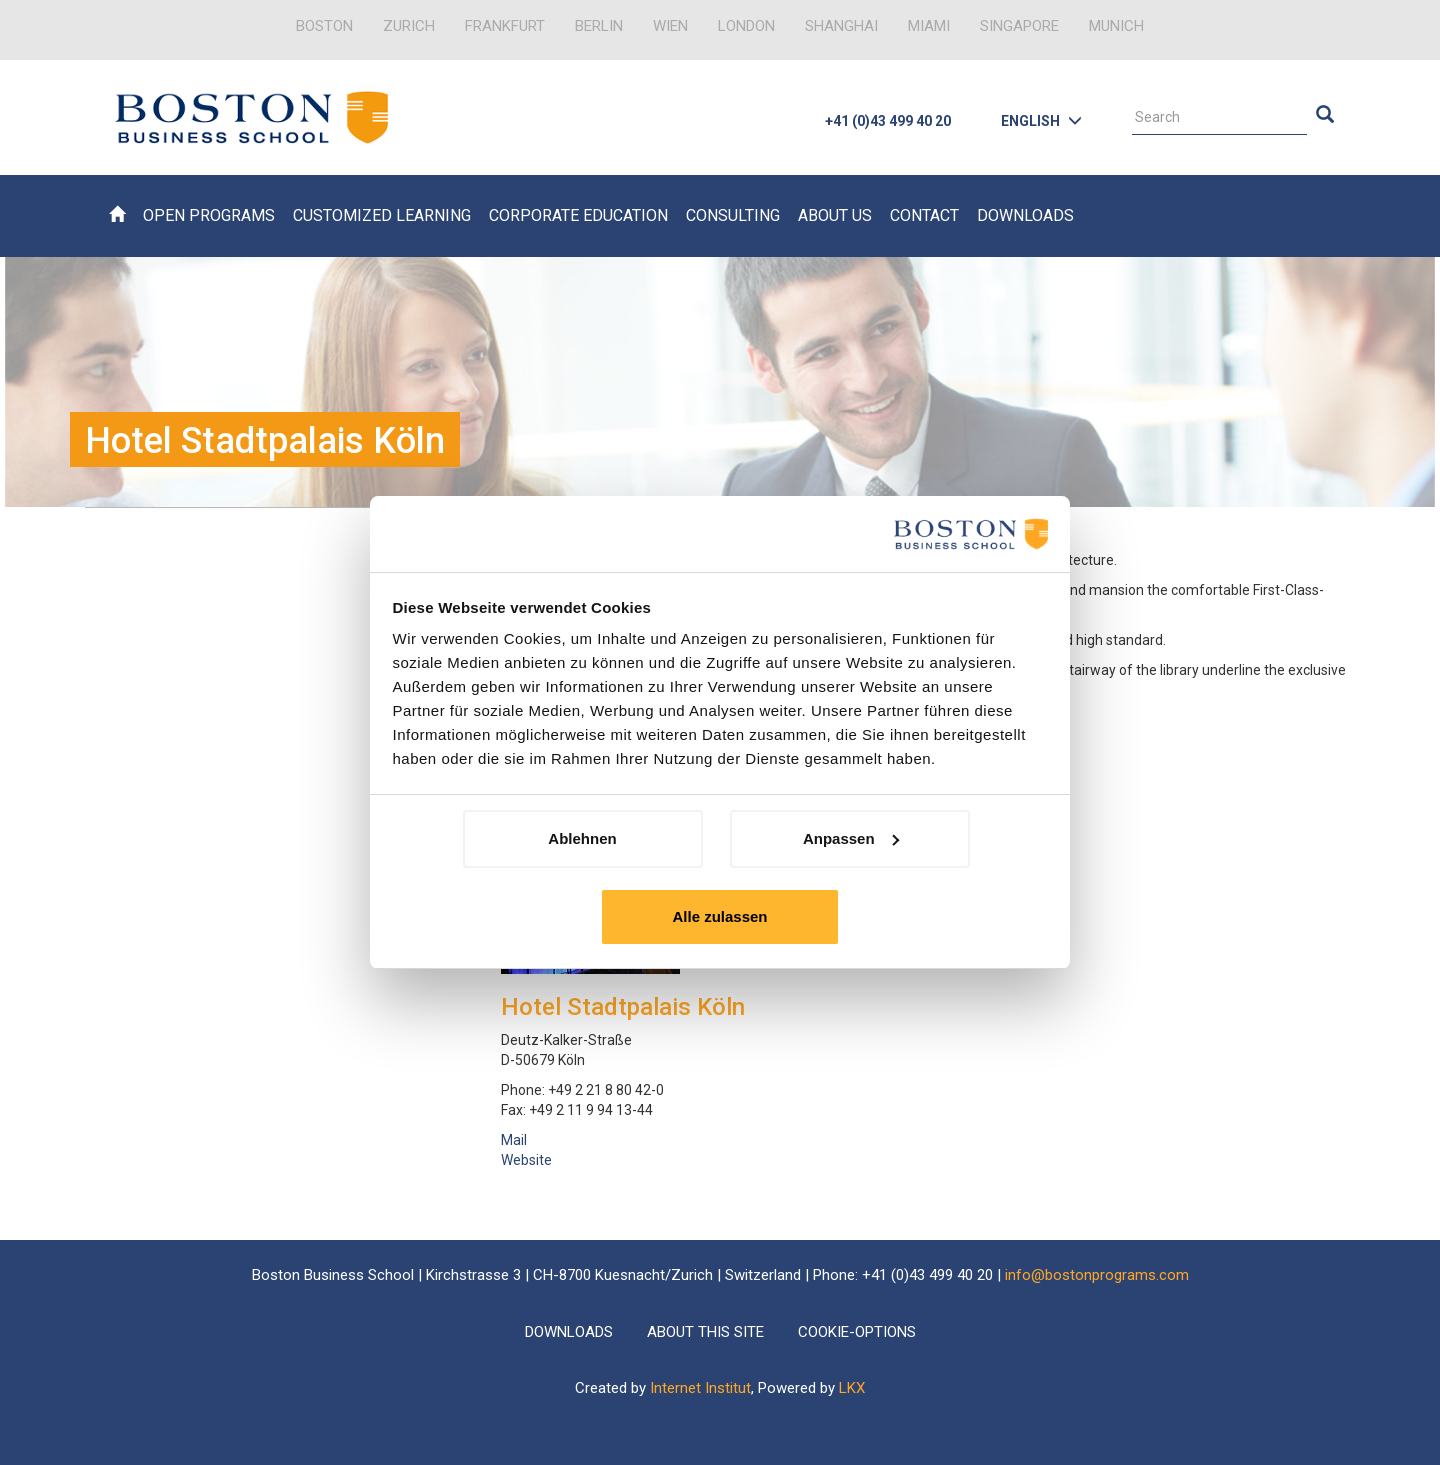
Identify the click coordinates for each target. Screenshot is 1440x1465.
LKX (852, 1388)
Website (526, 1160)
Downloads (1025, 215)
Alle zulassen (719, 916)
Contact (924, 215)
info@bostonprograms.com (1097, 1275)
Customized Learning (382, 215)
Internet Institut (700, 1388)
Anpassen (851, 838)
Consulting (733, 215)
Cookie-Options (857, 1332)
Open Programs (209, 215)
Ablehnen (582, 838)
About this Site (705, 1332)
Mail (514, 1140)
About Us (835, 215)
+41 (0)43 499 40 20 (888, 121)
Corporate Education (578, 215)
